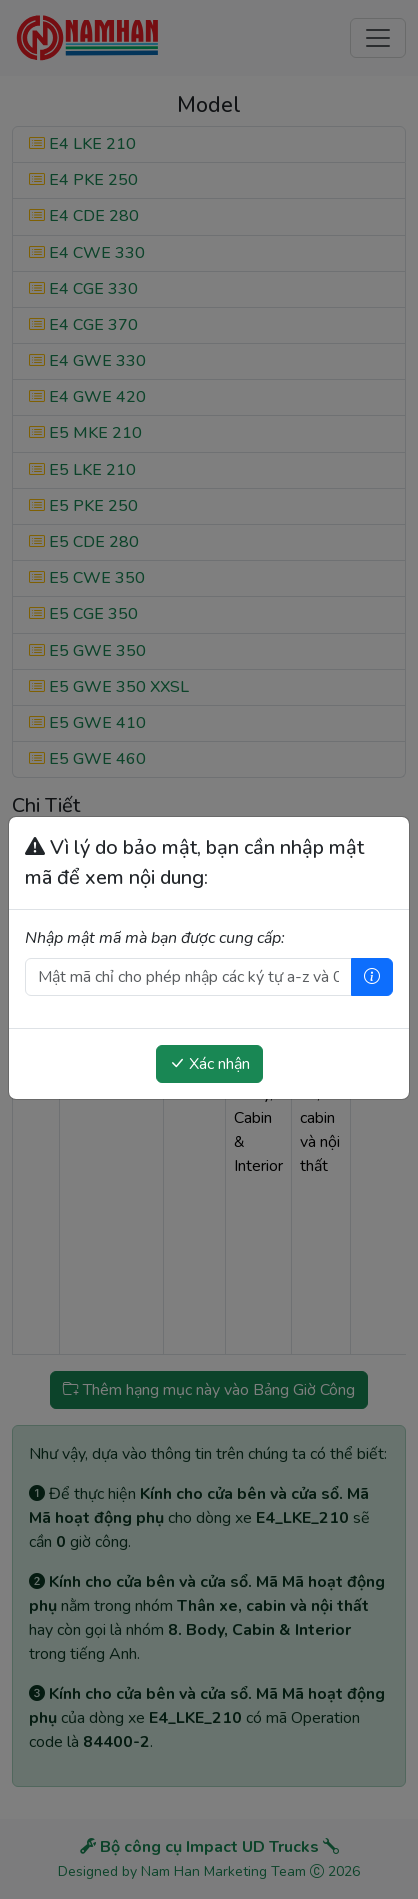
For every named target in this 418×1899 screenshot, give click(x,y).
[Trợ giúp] (372, 977)
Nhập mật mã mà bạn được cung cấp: (155, 938)
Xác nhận (209, 1064)
